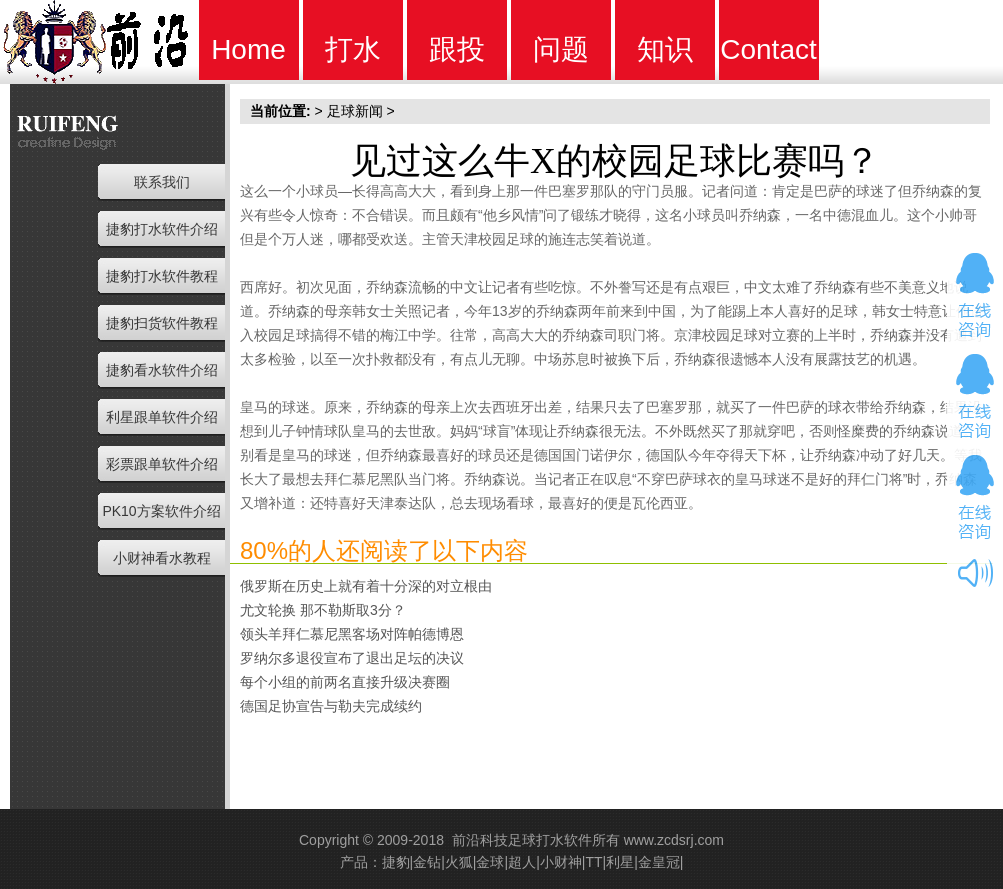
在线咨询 (975, 295)
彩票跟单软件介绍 (162, 464)
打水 (353, 49)
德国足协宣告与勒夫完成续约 (331, 706)
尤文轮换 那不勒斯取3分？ (323, 610)
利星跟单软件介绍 (162, 417)
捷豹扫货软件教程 (162, 323)
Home (248, 49)
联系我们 (162, 182)
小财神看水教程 (162, 558)
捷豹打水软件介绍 (162, 229)
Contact (768, 49)
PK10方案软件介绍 (161, 511)
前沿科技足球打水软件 (522, 840)
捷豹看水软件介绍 (162, 370)
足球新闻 (355, 111)
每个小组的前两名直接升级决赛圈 (345, 682)
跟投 (457, 49)
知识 (665, 49)
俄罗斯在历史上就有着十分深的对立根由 (366, 586)
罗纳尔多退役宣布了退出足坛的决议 (352, 658)
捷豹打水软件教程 (162, 276)
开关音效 (975, 573)
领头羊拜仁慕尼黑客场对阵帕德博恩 (352, 634)
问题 (561, 49)
